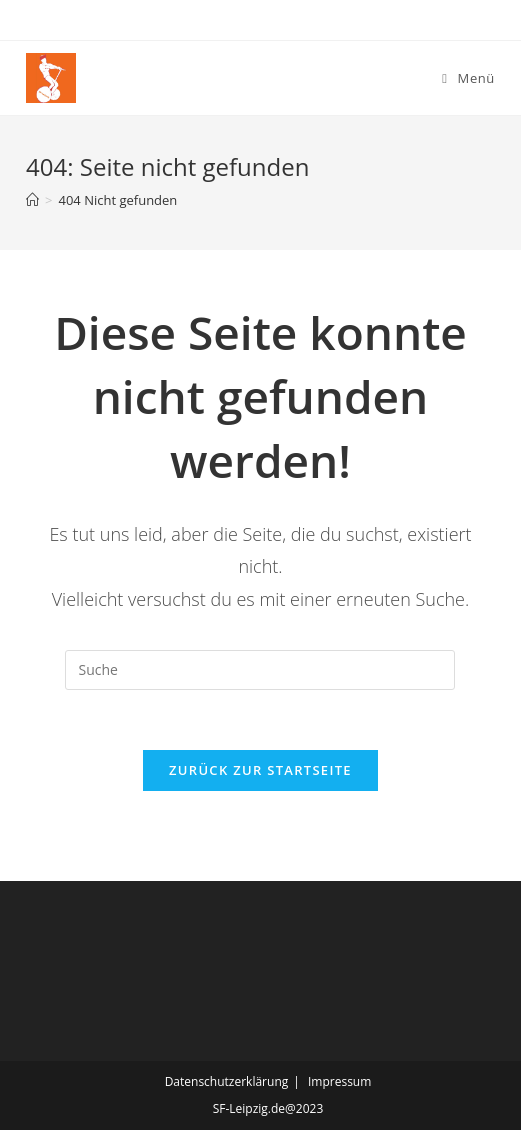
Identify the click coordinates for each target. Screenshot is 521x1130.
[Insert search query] (260, 670)
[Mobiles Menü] (468, 78)
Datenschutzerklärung (227, 1081)
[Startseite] (32, 200)
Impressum (339, 1081)
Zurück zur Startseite (260, 770)
